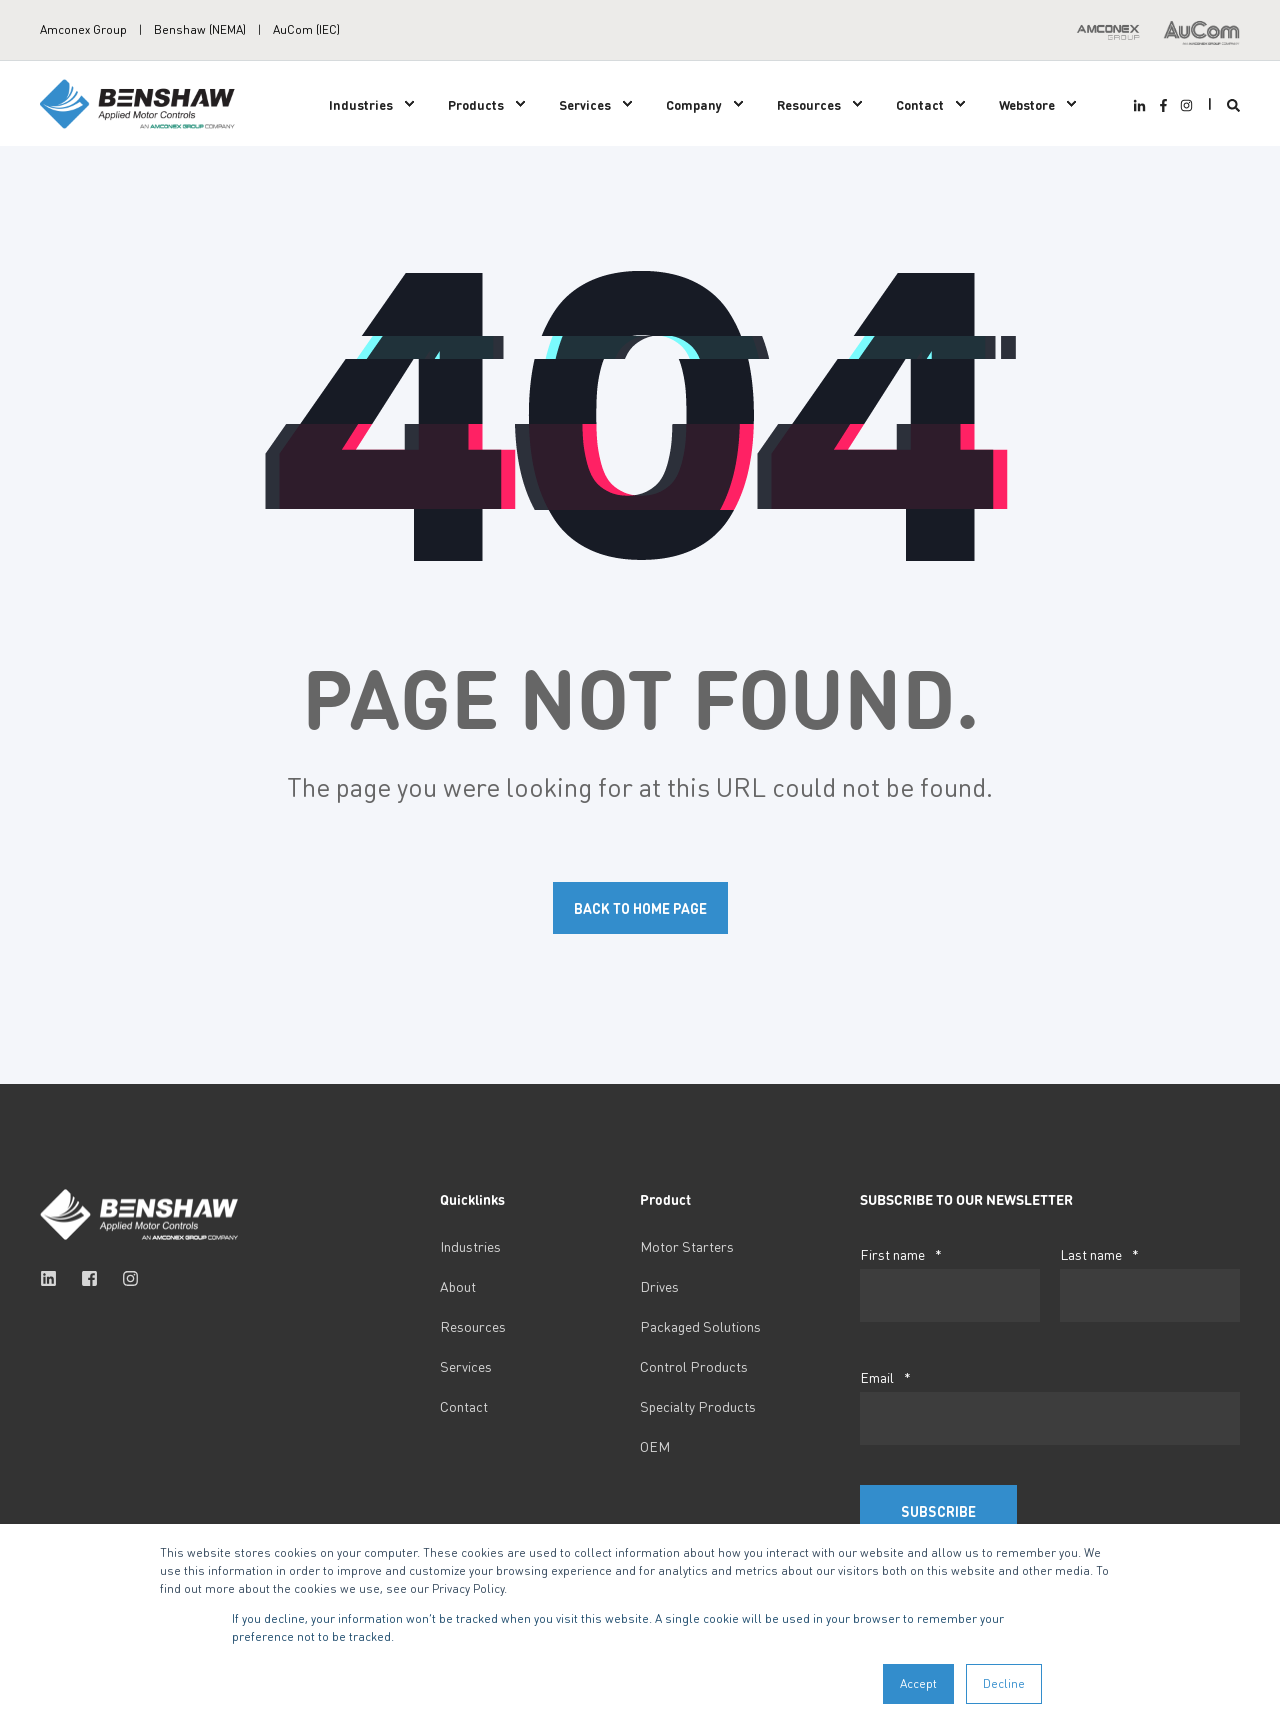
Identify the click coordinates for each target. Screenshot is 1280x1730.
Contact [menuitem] (920, 103)
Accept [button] (918, 1683)
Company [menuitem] (694, 103)
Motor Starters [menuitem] (687, 1246)
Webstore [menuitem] (1027, 103)
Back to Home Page (640, 908)
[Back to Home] (140, 101)
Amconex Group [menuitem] (83, 30)
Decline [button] (1004, 1683)
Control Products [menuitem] (694, 1366)
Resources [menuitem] (809, 103)
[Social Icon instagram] (1184, 105)
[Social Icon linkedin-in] (1142, 105)
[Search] (1233, 103)
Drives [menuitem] (659, 1286)
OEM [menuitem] (655, 1446)
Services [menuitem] (585, 103)
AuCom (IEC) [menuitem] (306, 30)
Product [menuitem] (665, 1200)
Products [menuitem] (476, 103)
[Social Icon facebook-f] (1162, 105)
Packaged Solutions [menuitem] (700, 1326)
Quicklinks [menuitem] (472, 1200)
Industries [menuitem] (361, 103)
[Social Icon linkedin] (54, 1278)
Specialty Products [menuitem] (698, 1406)
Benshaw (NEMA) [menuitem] (200, 30)
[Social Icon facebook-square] (89, 1278)
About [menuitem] (458, 1286)
